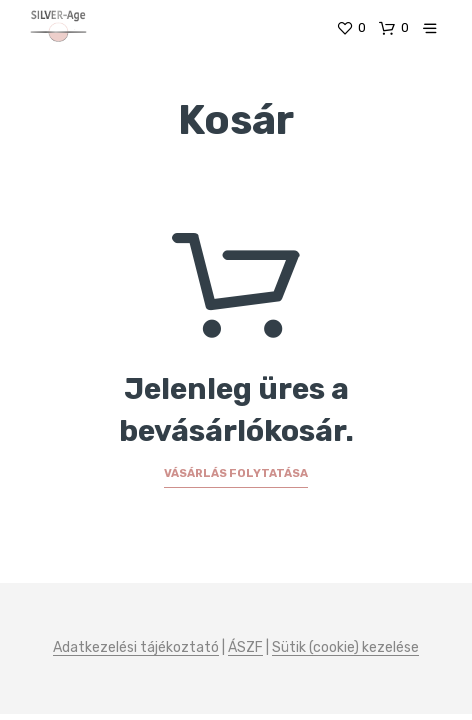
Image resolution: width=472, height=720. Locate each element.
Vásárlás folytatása (236, 473)
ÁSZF (245, 648)
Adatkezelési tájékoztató (136, 648)
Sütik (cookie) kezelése (345, 648)
